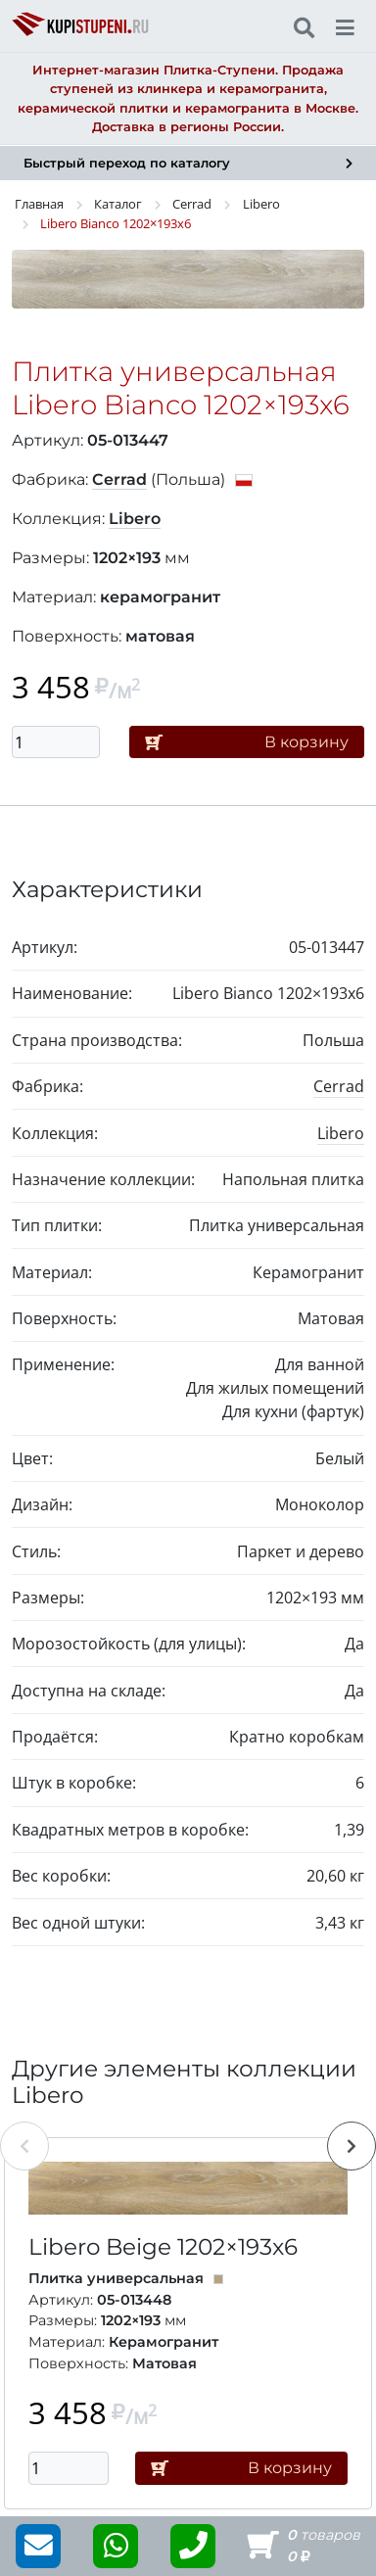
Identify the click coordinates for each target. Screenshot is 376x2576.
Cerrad (192, 204)
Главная (39, 204)
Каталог (118, 204)
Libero (261, 204)
